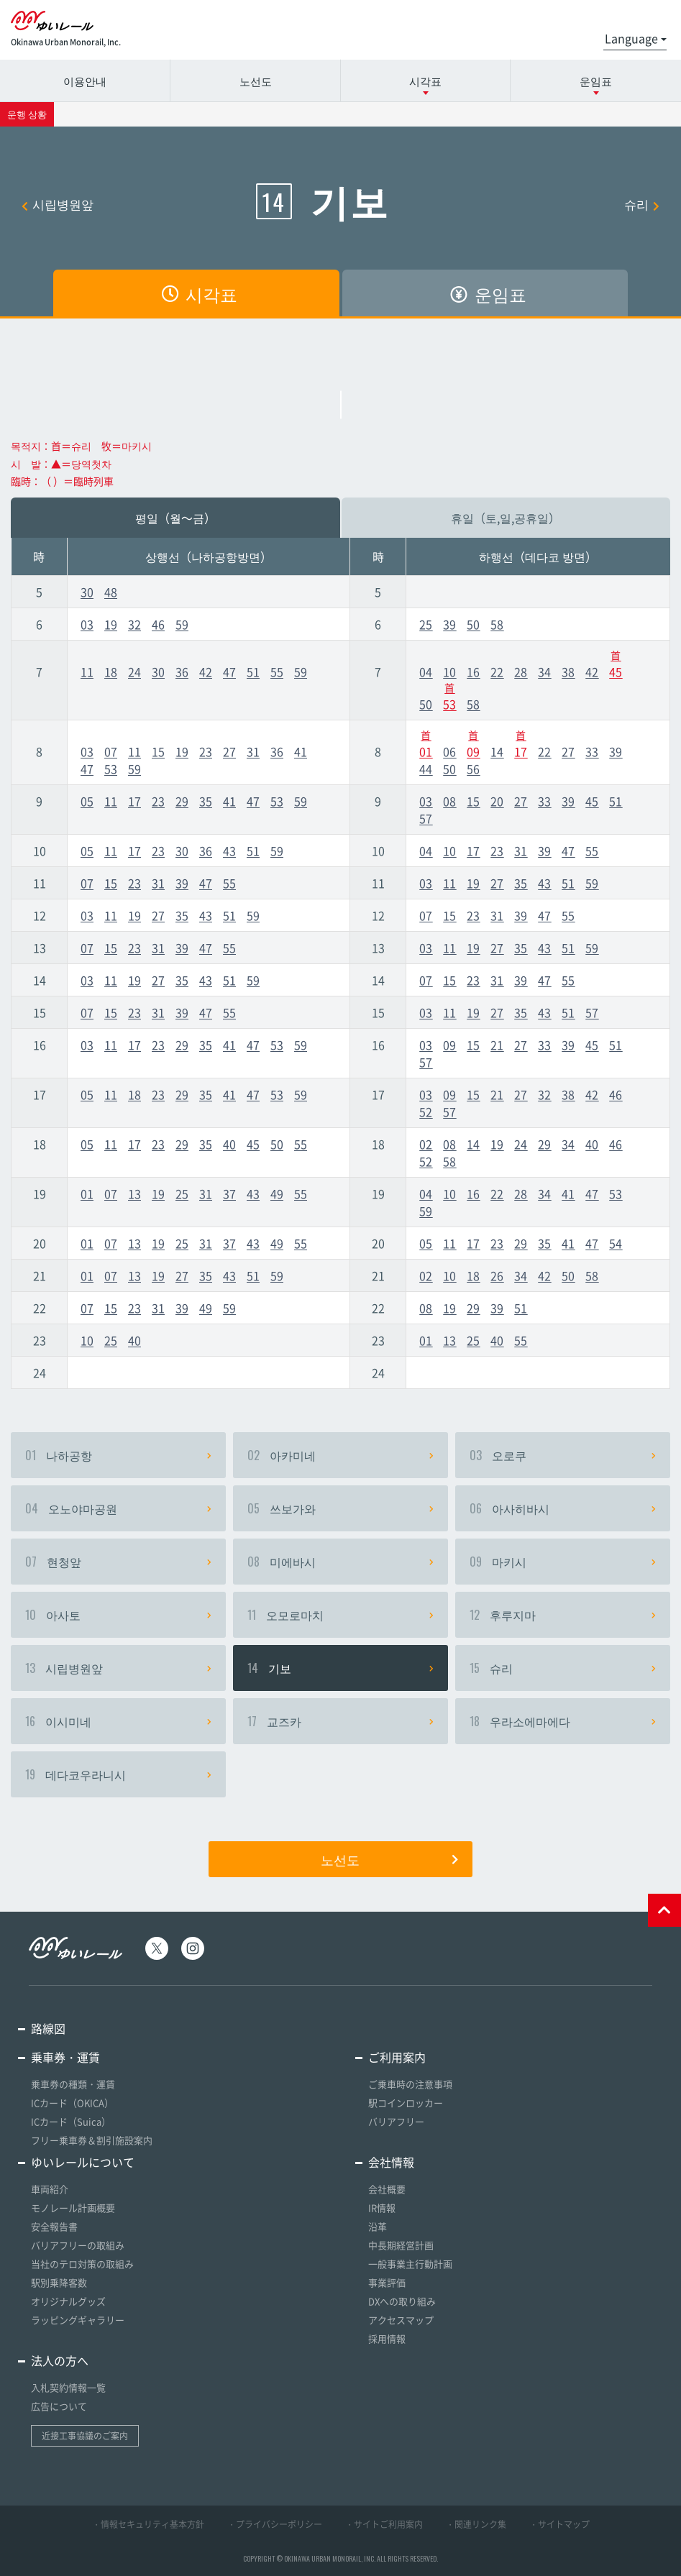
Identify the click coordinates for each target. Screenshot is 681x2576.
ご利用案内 (397, 2057)
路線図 (48, 2028)
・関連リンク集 (476, 2524)
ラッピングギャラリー (77, 2320)
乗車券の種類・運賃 (73, 2084)
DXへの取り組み (402, 2301)
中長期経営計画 (401, 2245)
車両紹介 (49, 2189)
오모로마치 (340, 1614)
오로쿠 (563, 1455)
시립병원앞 (57, 204)
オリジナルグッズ (68, 2301)
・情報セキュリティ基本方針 (148, 2524)
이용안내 (84, 80)
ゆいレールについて (82, 2162)
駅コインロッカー (405, 2102)
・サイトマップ (559, 2524)
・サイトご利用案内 (384, 2524)
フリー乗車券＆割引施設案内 (91, 2140)
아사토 (118, 1614)
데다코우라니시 (118, 1774)
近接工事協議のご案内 (85, 2435)
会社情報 (391, 2162)
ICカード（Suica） (71, 2121)
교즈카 (340, 1721)
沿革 (377, 2226)
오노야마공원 (118, 1508)
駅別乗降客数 (59, 2282)
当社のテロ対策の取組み (82, 2263)
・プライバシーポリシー (274, 2524)
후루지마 (563, 1614)
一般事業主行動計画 (410, 2263)
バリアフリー (396, 2121)
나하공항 (118, 1455)
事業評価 (387, 2282)
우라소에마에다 (563, 1721)
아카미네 (340, 1455)
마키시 (563, 1561)
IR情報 (382, 2207)
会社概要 (387, 2189)
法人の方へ (59, 2360)
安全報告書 (54, 2226)
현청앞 (118, 1561)
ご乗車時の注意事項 (410, 2084)
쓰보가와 (340, 1508)
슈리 (641, 204)
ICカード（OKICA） (72, 2102)
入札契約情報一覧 (68, 2387)
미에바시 (340, 1561)
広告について (59, 2406)
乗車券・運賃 (65, 2057)
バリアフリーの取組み (77, 2245)
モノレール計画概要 (73, 2207)
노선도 (255, 80)
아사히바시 (563, 1508)
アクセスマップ (401, 2320)
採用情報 (387, 2338)
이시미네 (118, 1721)
